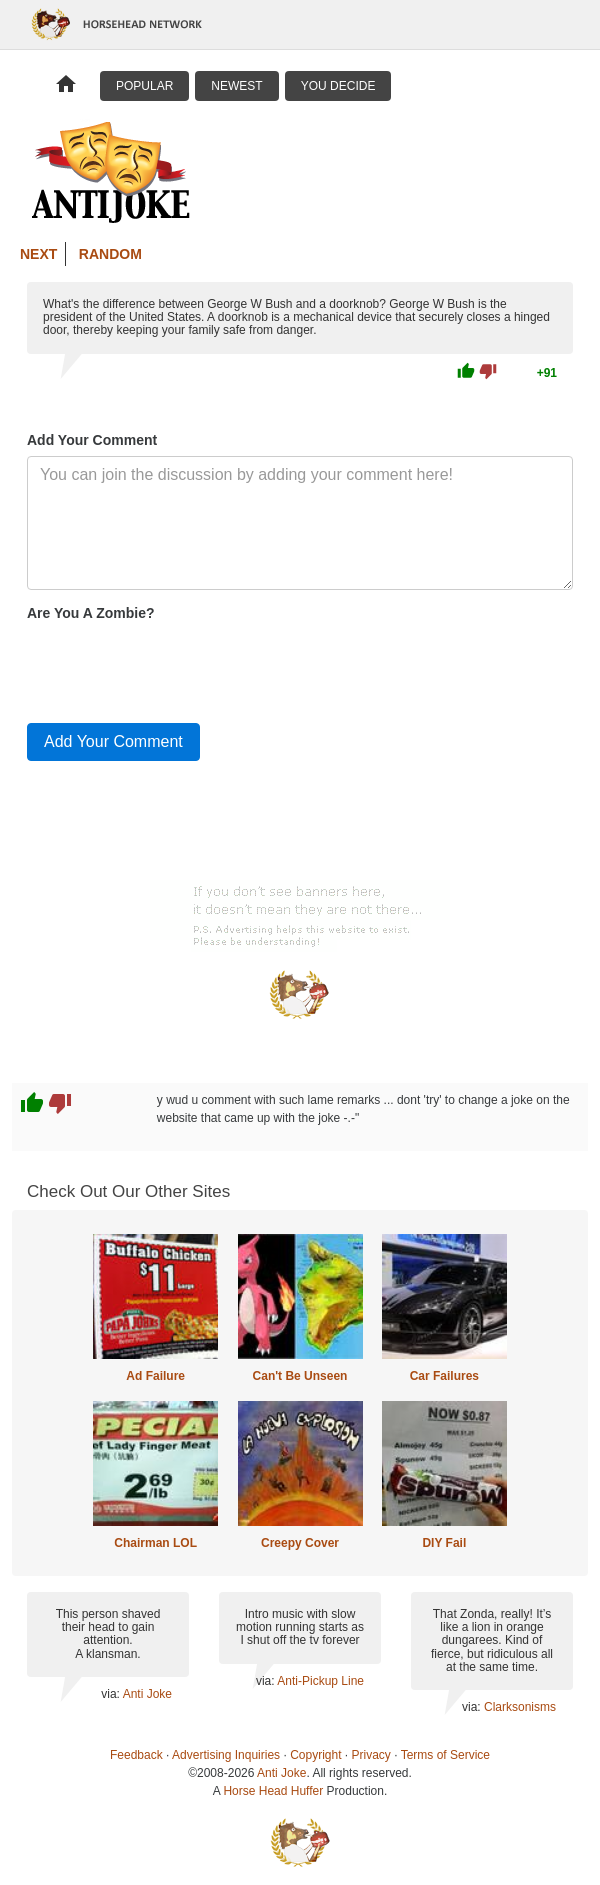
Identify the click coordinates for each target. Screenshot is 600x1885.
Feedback (136, 1755)
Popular (144, 86)
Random (110, 254)
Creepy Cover (300, 1543)
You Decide (338, 86)
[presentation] (179, 668)
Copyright (315, 1755)
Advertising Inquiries (226, 1755)
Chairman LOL (155, 1543)
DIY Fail (444, 1543)
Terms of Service (445, 1755)
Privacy (371, 1755)
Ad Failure (155, 1376)
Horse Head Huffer (273, 1791)
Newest (236, 86)
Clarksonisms (520, 1707)
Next (38, 254)
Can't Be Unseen (300, 1376)
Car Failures (444, 1376)
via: (111, 1694)
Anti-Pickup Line (320, 1681)
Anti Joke (147, 1694)
